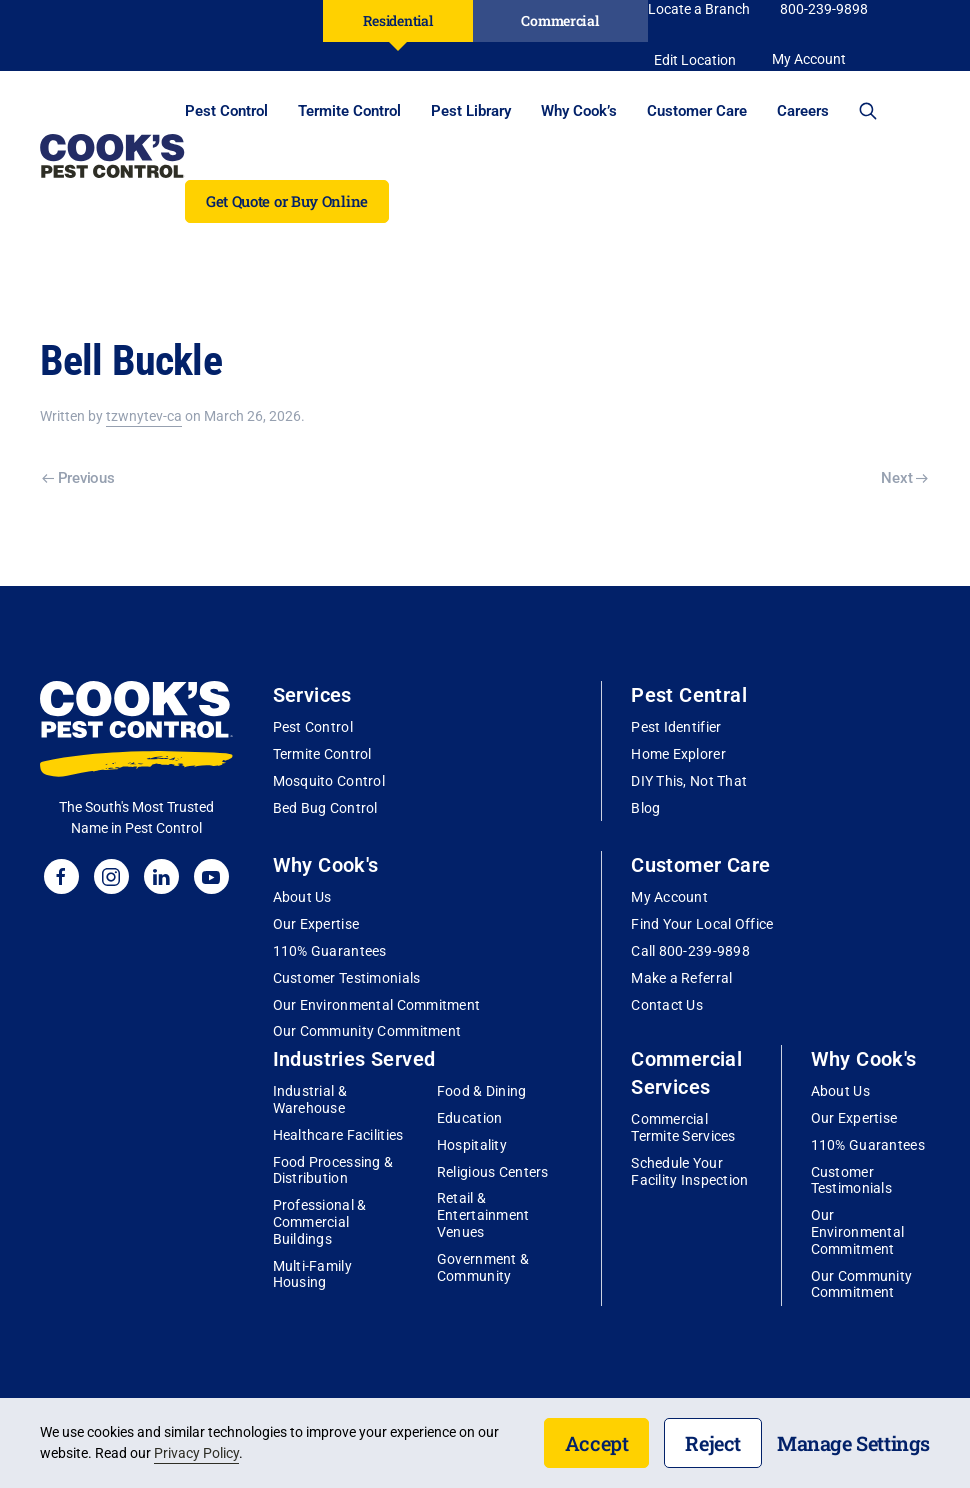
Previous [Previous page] (78, 478)
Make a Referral (681, 978)
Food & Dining (482, 1091)
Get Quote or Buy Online (287, 201)
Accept (597, 1443)
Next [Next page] (904, 478)
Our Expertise (316, 924)
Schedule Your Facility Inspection (689, 1171)
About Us (302, 897)
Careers (803, 111)
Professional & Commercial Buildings (320, 1222)
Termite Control (322, 754)
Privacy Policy (196, 1453)
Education (470, 1118)
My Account (669, 897)
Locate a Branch (699, 9)
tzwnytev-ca (144, 416)
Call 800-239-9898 (690, 951)
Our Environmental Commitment (377, 1005)
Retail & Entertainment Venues (483, 1215)
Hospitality (472, 1145)
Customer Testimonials (347, 978)
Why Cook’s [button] (579, 111)
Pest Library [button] (471, 111)
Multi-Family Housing (312, 1274)
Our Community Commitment (367, 1031)
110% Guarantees (330, 951)
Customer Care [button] (697, 111)
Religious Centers (493, 1172)
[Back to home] (112, 156)
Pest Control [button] (226, 111)
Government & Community (483, 1267)
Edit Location (695, 60)
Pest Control (313, 727)
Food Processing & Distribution (333, 1170)
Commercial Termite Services (683, 1127)
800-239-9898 (824, 9)
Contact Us (667, 1005)
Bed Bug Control (325, 808)
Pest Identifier (676, 727)
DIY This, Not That (689, 781)
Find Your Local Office (702, 924)
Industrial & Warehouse (310, 1099)
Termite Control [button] (349, 111)
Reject (713, 1443)
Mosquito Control (329, 781)
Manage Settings (853, 1443)
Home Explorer (678, 754)
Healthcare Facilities (338, 1135)
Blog (645, 808)
